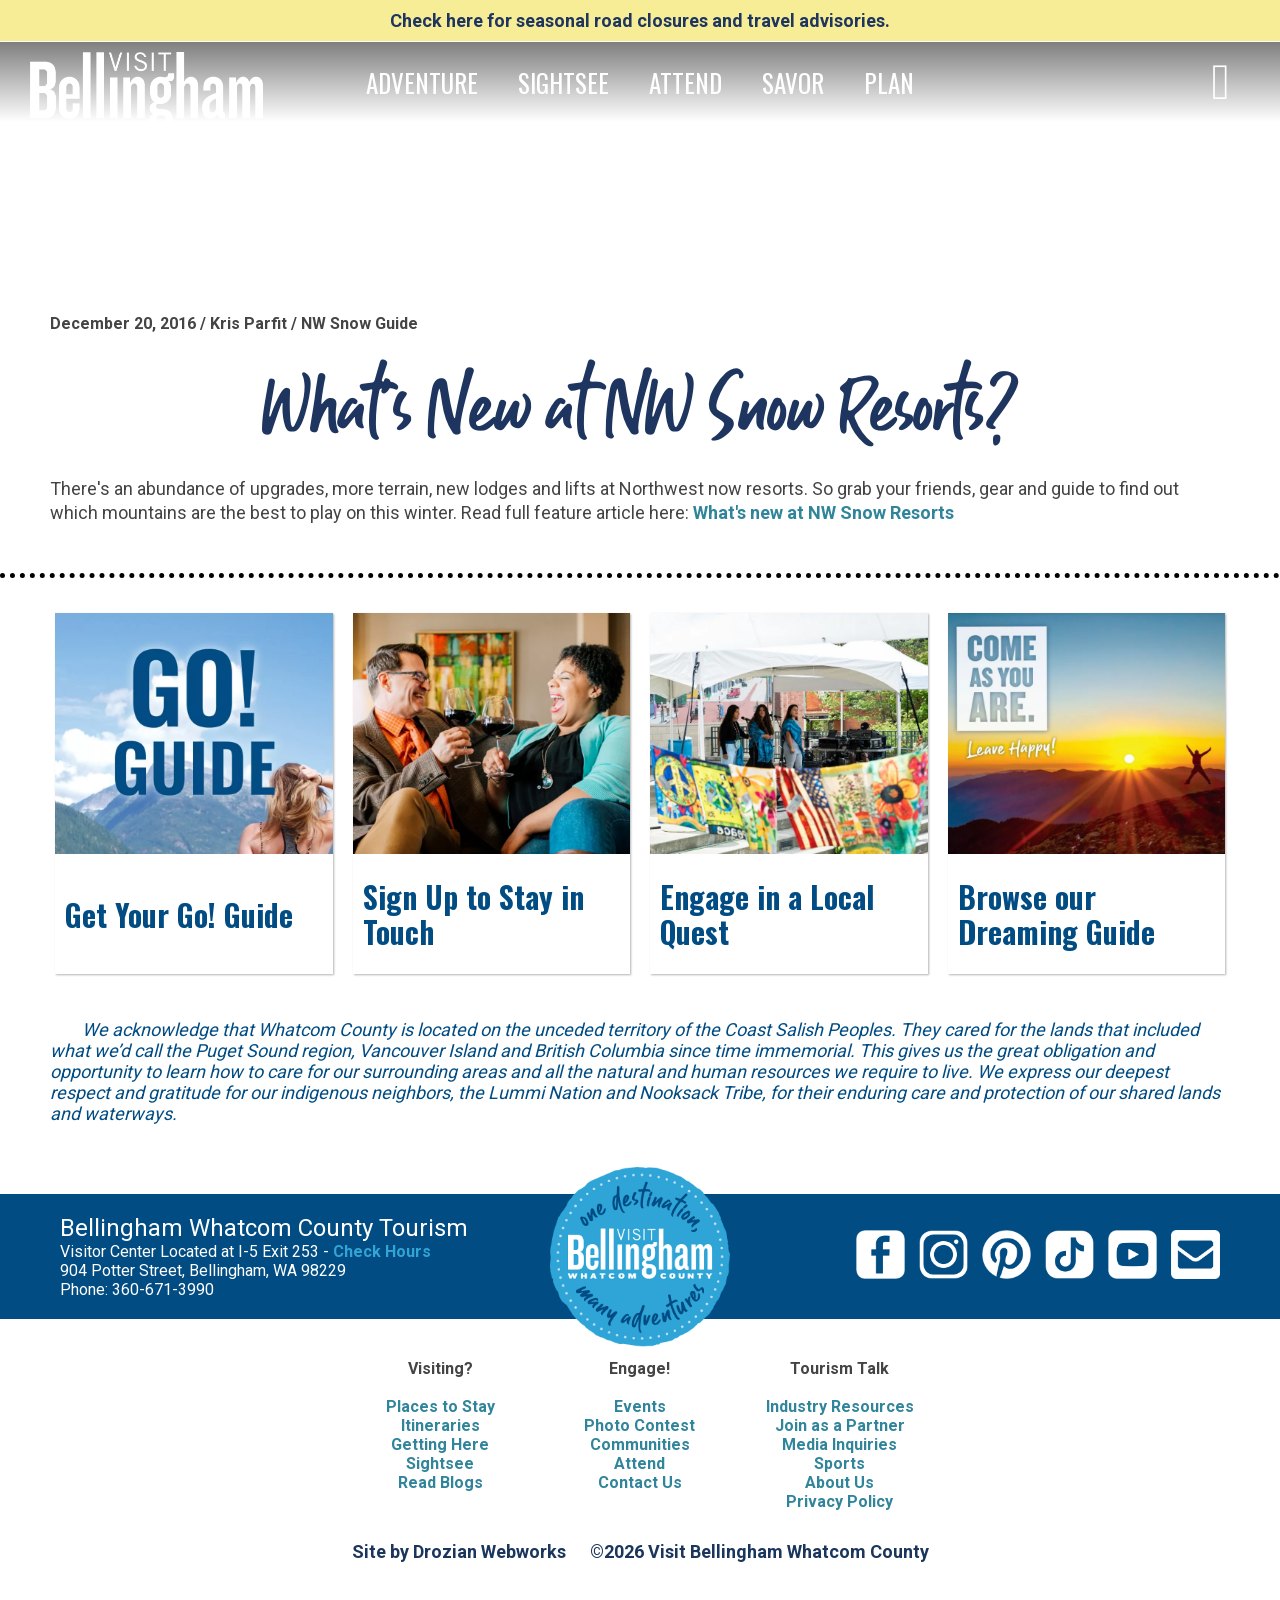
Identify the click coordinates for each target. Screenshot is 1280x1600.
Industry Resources (840, 1406)
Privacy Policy (839, 1501)
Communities (640, 1444)
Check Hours (382, 1251)
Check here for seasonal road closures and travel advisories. (640, 20)
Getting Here (440, 1444)
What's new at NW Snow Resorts (823, 512)
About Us (839, 1482)
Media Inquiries (839, 1444)
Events (640, 1406)
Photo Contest (639, 1425)
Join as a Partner (840, 1425)
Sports (839, 1463)
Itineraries (440, 1425)
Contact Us (640, 1482)
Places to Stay (440, 1406)
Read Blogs (440, 1482)
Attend (639, 1463)
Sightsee (440, 1463)
